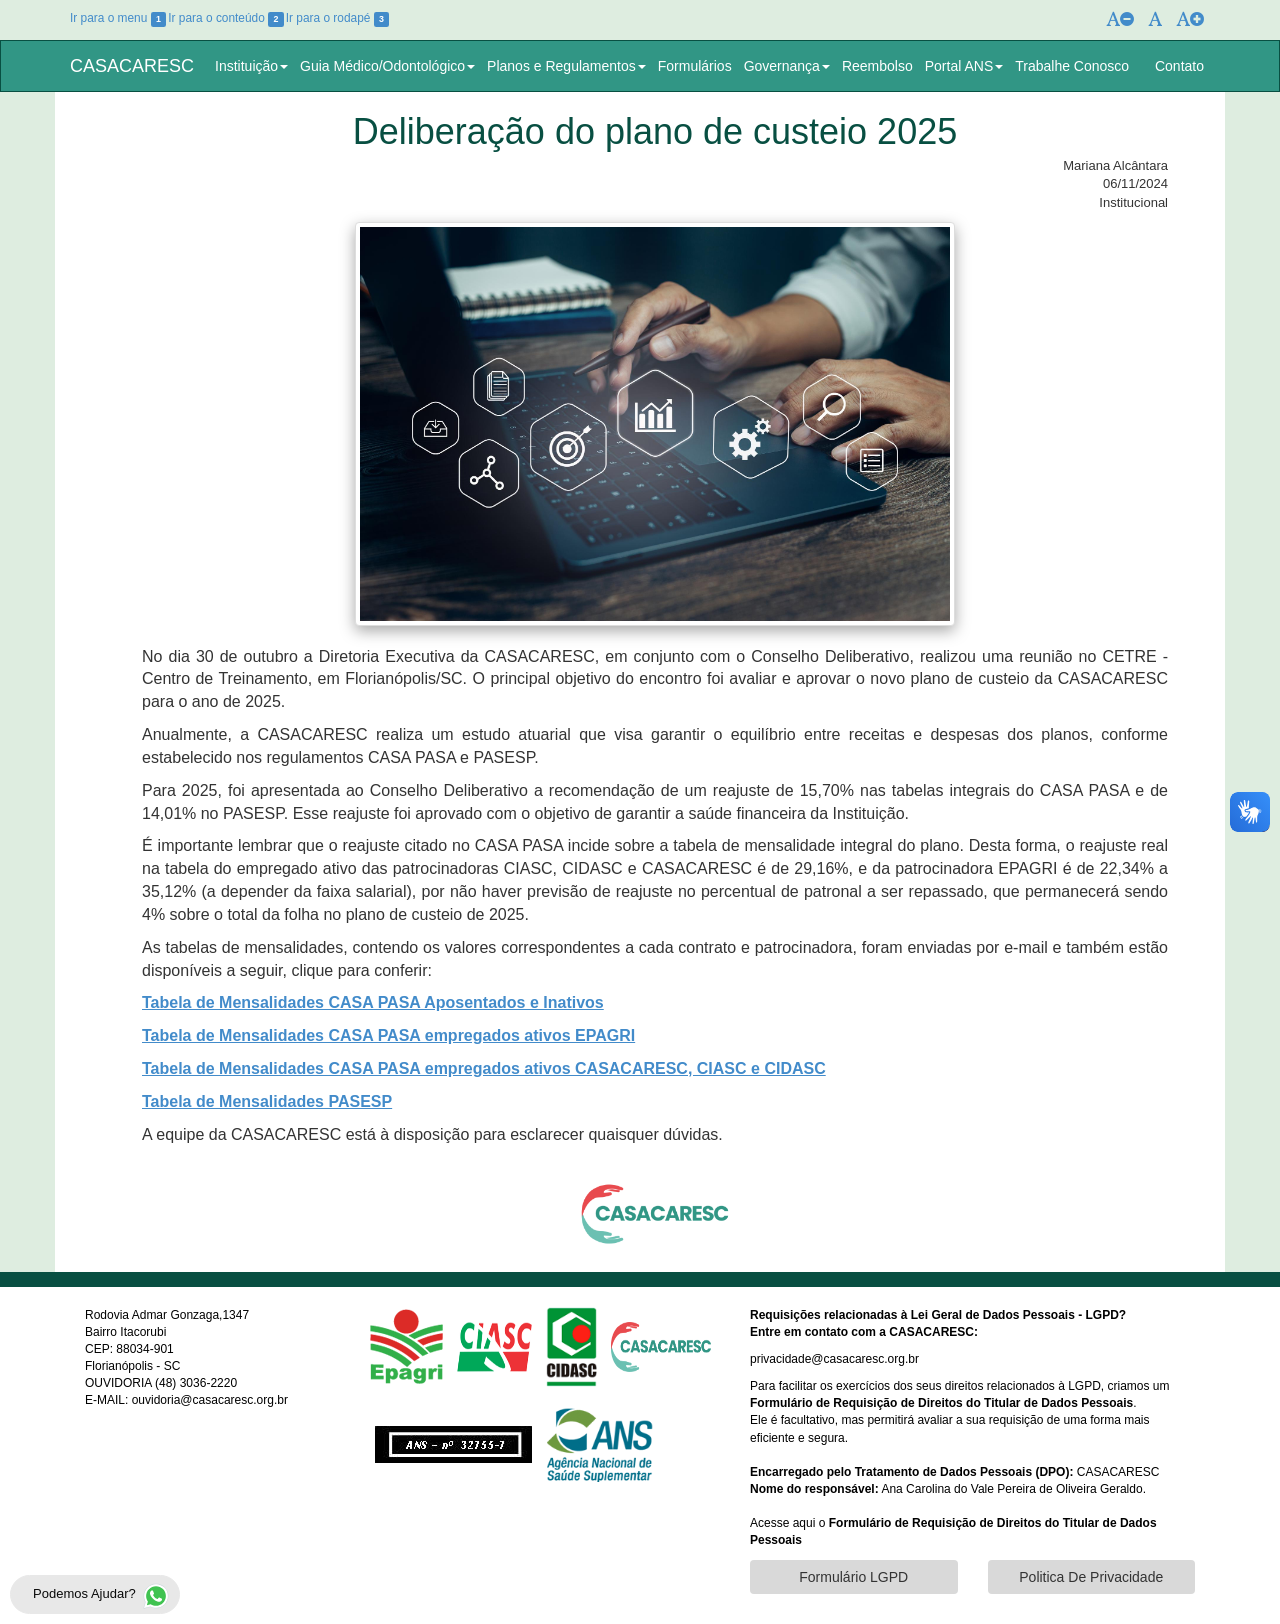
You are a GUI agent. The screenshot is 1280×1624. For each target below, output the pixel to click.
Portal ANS (964, 66)
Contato (1179, 66)
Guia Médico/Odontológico (387, 66)
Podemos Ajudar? (104, 1596)
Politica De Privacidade (1091, 1577)
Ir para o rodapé (338, 18)
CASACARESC (132, 66)
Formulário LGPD (853, 1577)
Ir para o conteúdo (225, 18)
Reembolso (877, 66)
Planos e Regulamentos (566, 66)
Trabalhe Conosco (1072, 66)
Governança (787, 66)
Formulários (695, 66)
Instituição (251, 66)
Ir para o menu (118, 18)
